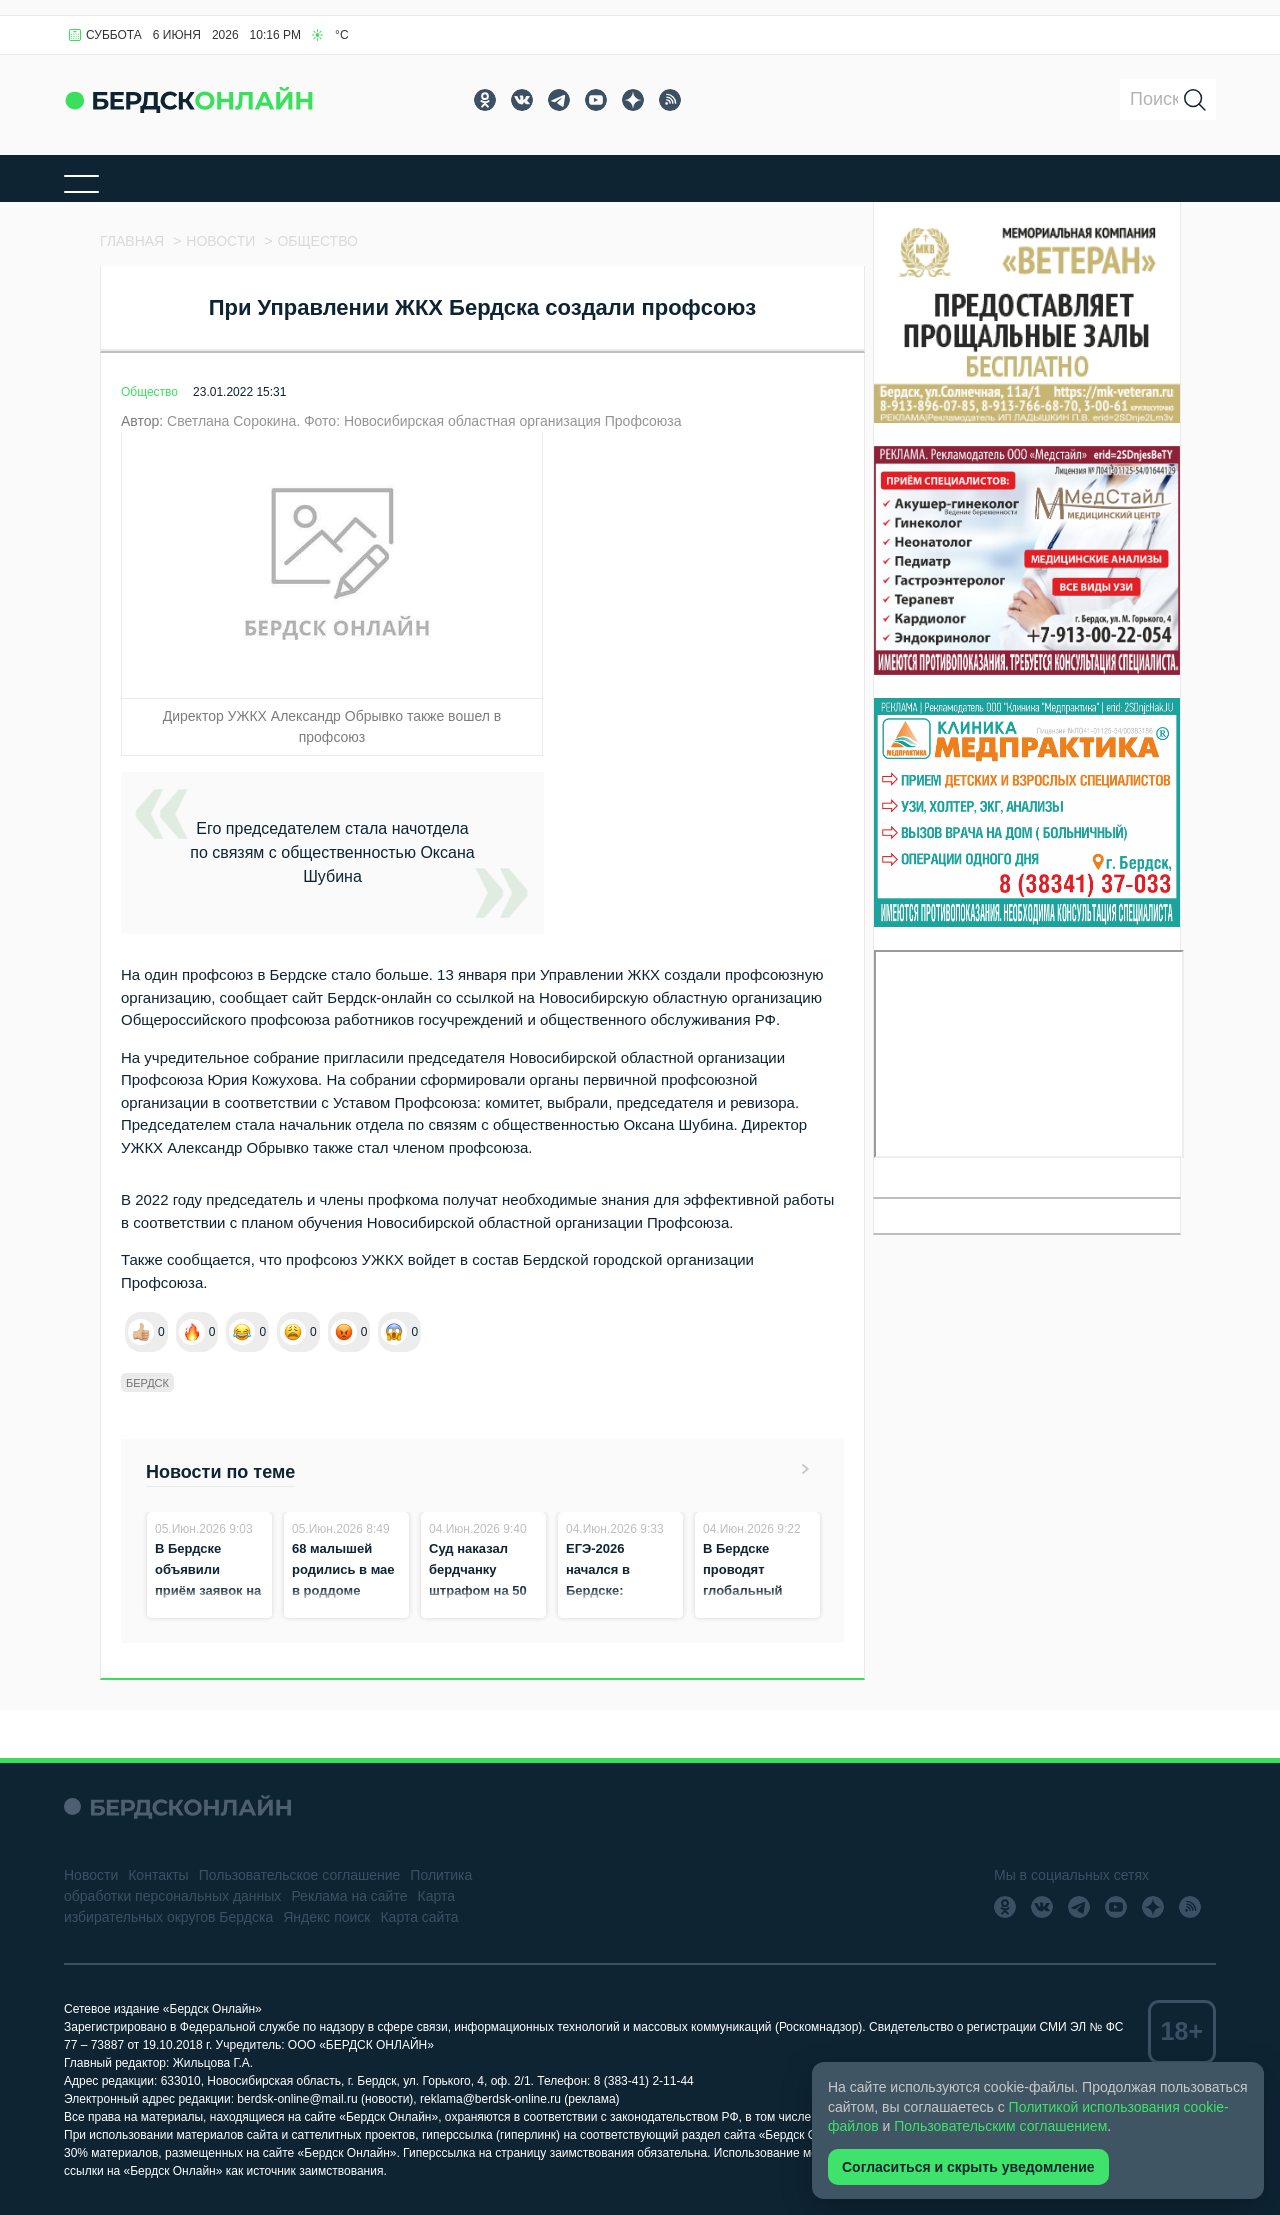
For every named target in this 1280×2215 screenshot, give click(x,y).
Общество (149, 392)
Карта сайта (419, 1917)
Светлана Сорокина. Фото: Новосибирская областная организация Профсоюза (424, 421)
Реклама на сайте (349, 1896)
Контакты (158, 1875)
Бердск (147, 1383)
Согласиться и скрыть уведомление (968, 2167)
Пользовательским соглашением (1000, 2126)
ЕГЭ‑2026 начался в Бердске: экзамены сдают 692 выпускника (619, 1590)
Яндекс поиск (326, 1917)
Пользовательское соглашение (300, 1875)
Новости (91, 1875)
